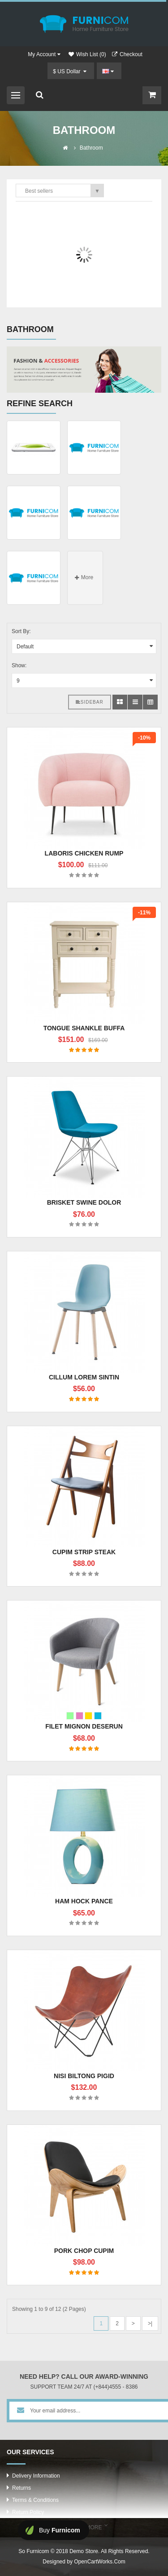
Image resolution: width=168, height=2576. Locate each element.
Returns (21, 2488)
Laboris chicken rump (84, 853)
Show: (19, 665)
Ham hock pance (84, 1901)
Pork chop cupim (84, 2250)
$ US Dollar (69, 71)
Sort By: (21, 631)
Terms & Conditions (35, 2500)
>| (150, 2323)
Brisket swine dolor (84, 1202)
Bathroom (91, 148)
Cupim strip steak (84, 1552)
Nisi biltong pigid (84, 2075)
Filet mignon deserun (84, 1726)
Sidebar (89, 702)
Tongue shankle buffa (84, 1028)
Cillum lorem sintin (84, 1377)
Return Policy (28, 2512)
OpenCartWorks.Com (99, 2561)
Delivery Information (36, 2476)
